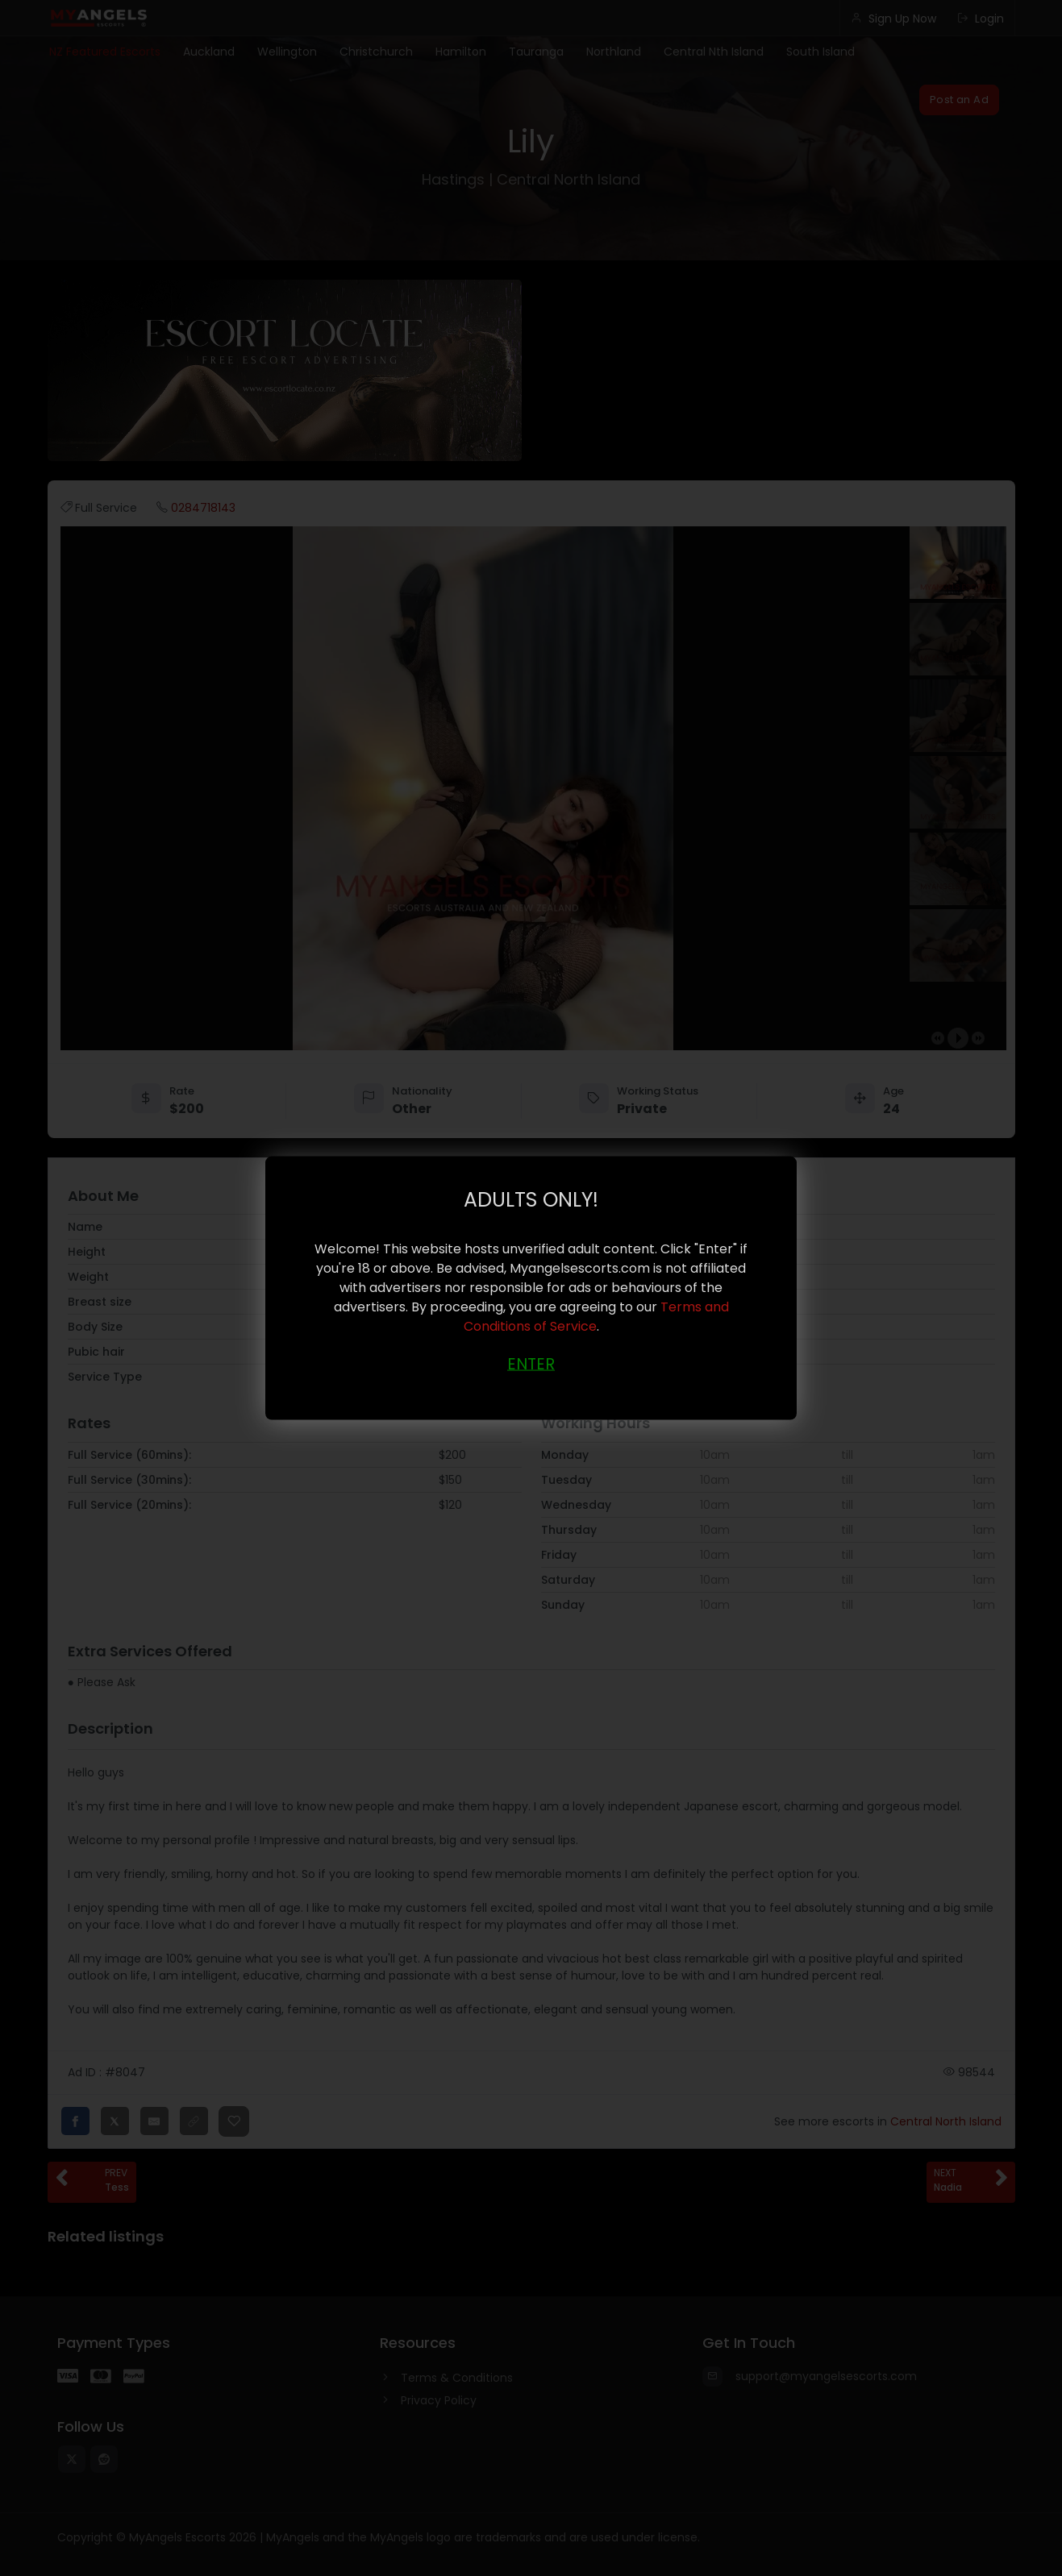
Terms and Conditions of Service (596, 1316)
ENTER (531, 1363)
